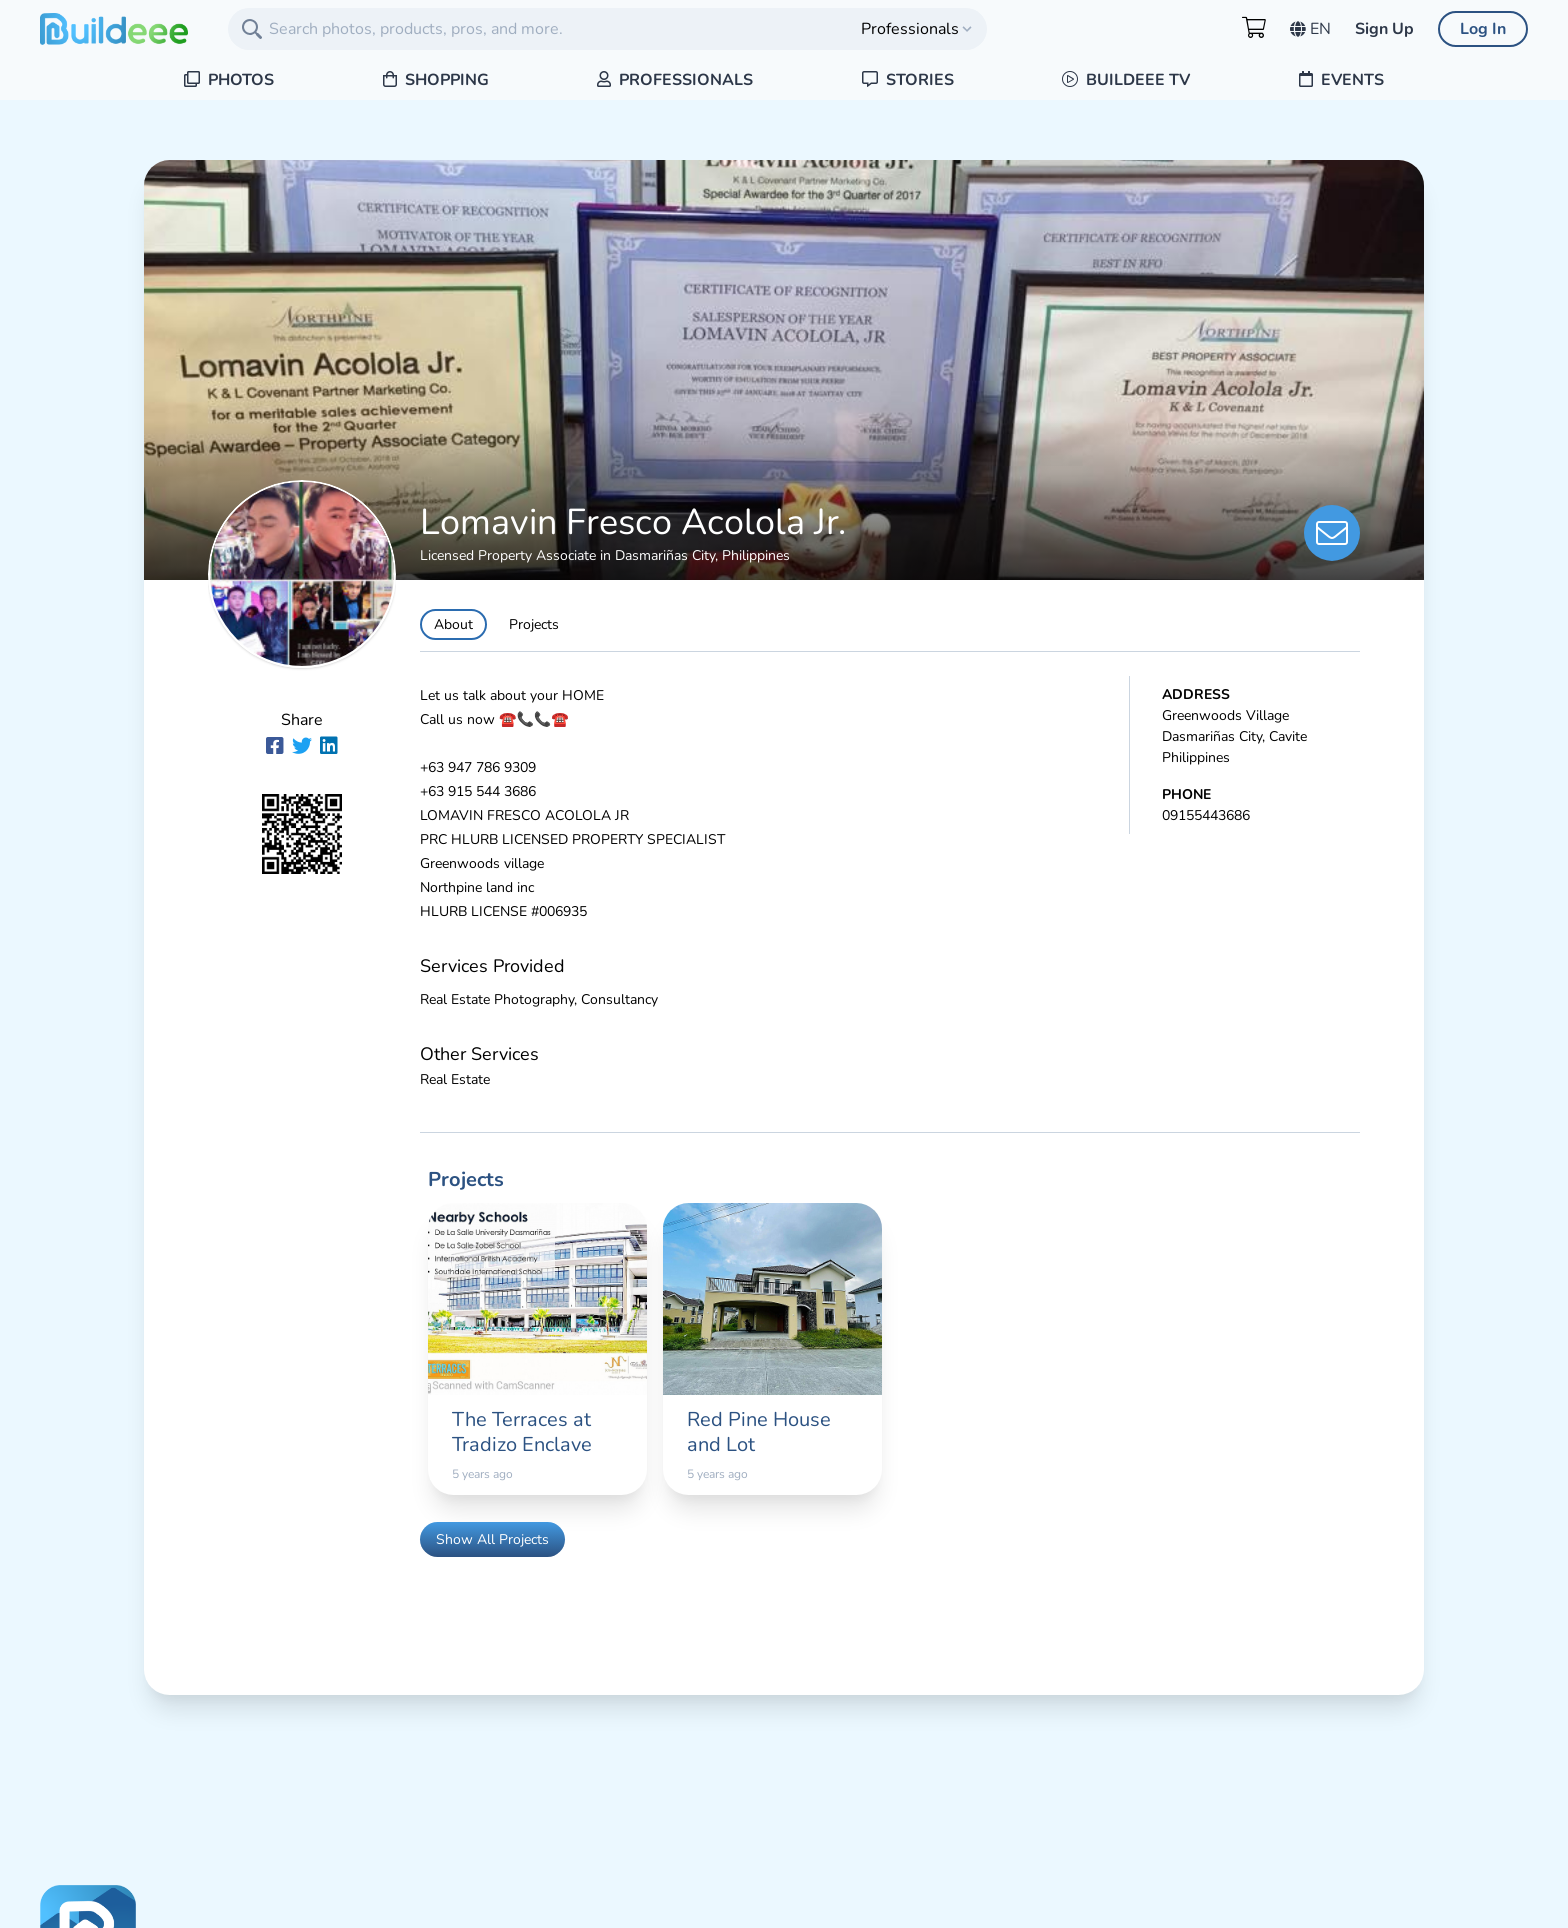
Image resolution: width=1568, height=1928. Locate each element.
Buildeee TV (1126, 80)
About (453, 624)
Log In (1483, 29)
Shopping (436, 80)
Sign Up (1384, 29)
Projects (534, 624)
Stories (908, 80)
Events (1341, 80)
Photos (229, 80)
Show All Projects (492, 1539)
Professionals (675, 80)
